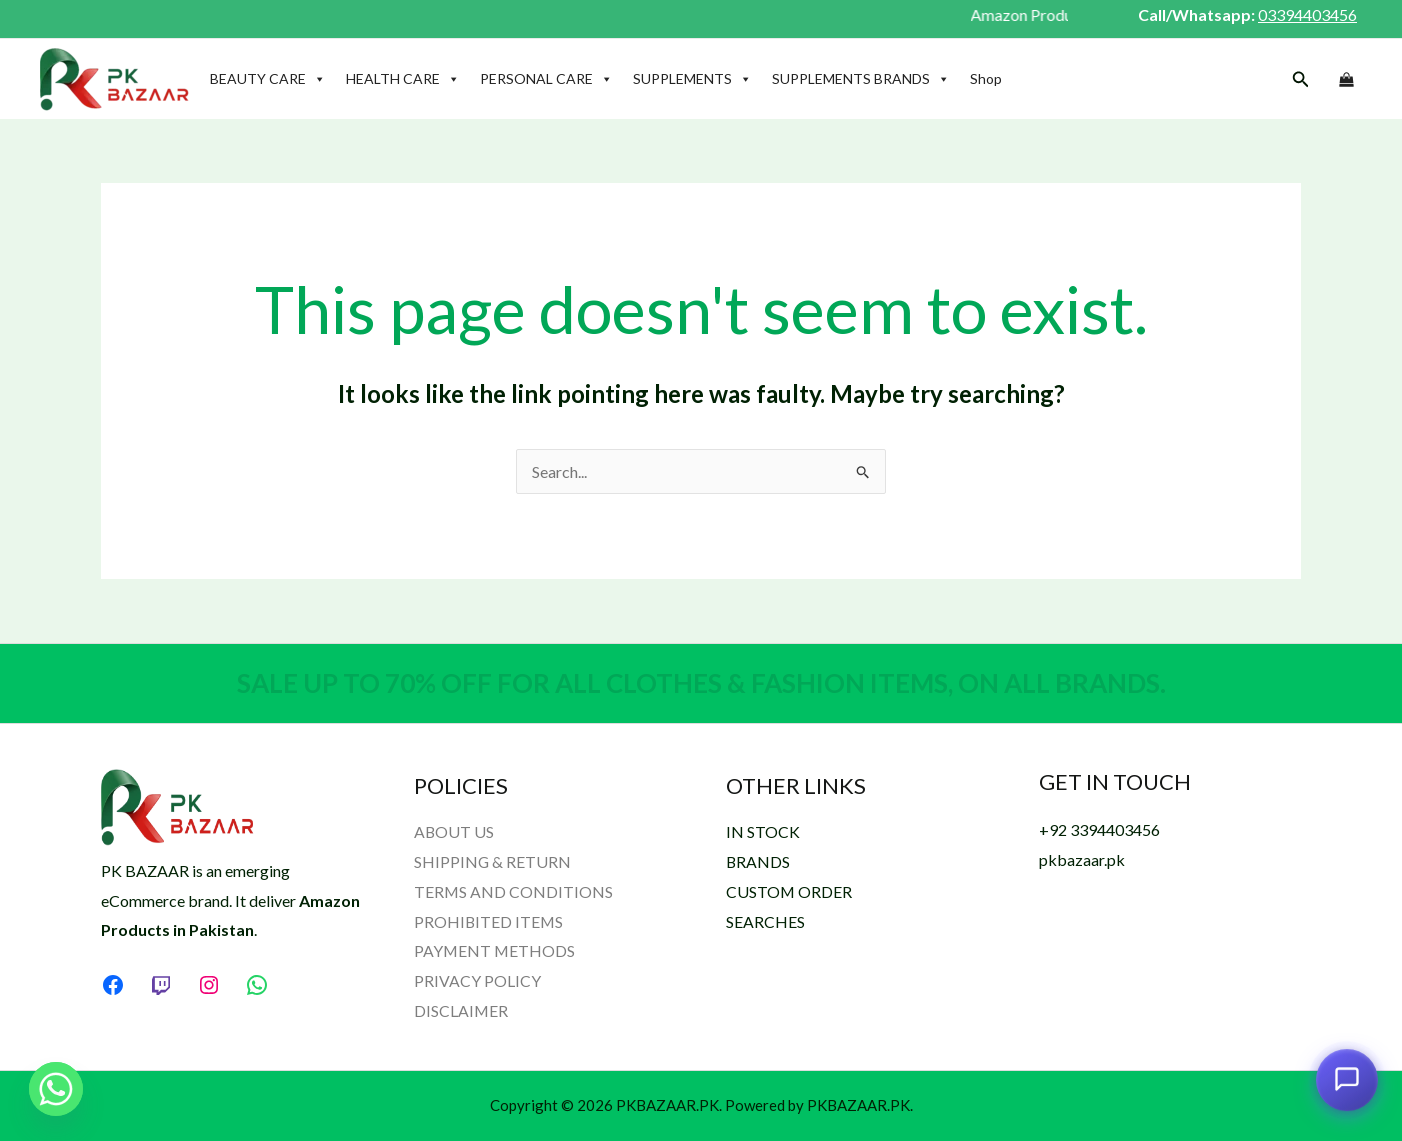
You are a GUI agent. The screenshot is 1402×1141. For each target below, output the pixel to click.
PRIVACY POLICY (477, 980)
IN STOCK (763, 831)
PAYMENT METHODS (495, 950)
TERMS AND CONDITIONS (514, 891)
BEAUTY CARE (268, 79)
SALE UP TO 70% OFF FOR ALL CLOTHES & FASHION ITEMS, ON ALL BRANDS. (701, 683)
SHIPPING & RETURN (493, 861)
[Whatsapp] (56, 1089)
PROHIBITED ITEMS (489, 921)
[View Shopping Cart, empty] (1346, 80)
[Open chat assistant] (1347, 1081)
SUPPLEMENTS (692, 79)
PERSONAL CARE (546, 79)
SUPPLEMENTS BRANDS (861, 79)
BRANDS (758, 861)
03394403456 (1307, 14)
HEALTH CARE (403, 79)
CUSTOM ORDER (789, 891)
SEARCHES (765, 921)
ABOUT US (454, 831)
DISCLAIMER (461, 1010)
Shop (986, 78)
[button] (1301, 79)
